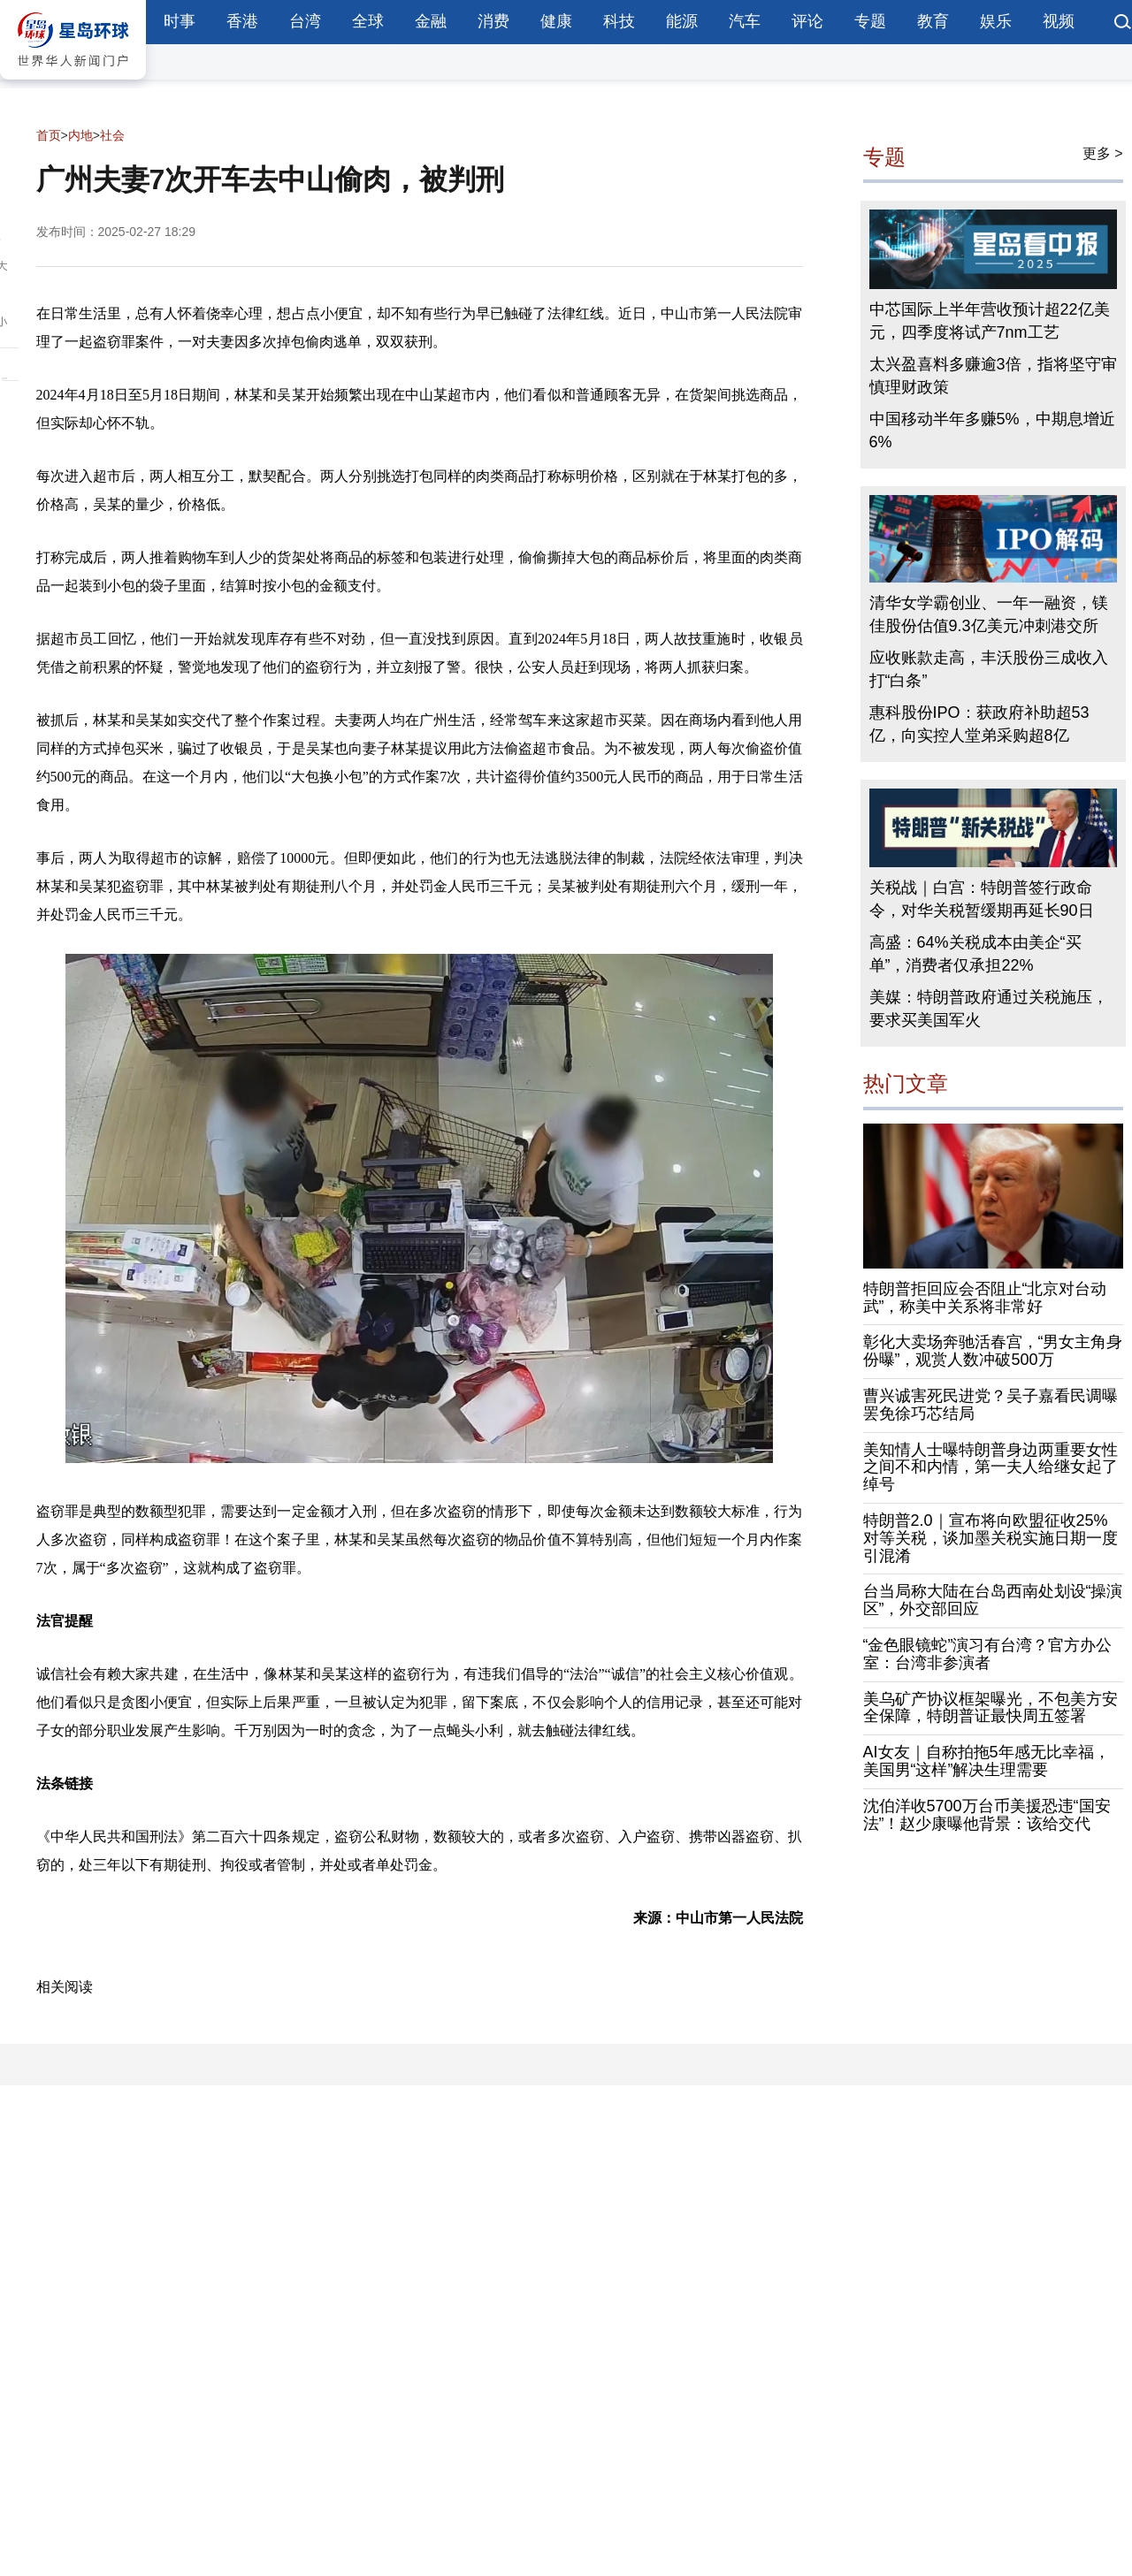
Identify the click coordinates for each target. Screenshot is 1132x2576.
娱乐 (996, 21)
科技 (619, 21)
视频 (1059, 21)
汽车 (745, 21)
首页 (48, 135)
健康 (556, 21)
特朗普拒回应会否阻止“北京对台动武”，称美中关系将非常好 (985, 1297)
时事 (179, 21)
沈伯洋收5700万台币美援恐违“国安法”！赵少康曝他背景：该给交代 (987, 1815)
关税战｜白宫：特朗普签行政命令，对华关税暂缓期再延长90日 (981, 899)
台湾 (305, 21)
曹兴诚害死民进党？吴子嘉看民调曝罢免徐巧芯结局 (990, 1404)
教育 (933, 21)
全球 (368, 21)
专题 (870, 21)
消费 (493, 21)
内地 (80, 135)
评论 (807, 21)
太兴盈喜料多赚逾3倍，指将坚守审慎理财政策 (993, 375)
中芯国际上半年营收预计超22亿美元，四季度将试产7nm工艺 (989, 321)
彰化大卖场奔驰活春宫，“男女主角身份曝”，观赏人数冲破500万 (993, 1350)
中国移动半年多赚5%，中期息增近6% (992, 430)
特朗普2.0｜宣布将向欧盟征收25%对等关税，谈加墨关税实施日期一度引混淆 (990, 1538)
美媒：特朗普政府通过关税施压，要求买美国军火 (988, 1008)
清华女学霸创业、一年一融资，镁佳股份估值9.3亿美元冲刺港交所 (988, 614)
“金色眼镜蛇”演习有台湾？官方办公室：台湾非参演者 (988, 1654)
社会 (112, 135)
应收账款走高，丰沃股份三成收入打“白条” (988, 669)
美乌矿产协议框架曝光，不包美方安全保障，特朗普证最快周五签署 (990, 1708)
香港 (242, 21)
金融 (431, 21)
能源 (682, 21)
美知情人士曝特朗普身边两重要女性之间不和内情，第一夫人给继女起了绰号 (990, 1467)
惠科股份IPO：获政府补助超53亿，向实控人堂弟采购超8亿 (979, 724)
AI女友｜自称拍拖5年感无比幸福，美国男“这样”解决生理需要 (986, 1761)
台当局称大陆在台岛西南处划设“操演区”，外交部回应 (993, 1600)
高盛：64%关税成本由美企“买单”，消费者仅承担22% (975, 954)
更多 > (1102, 153)
